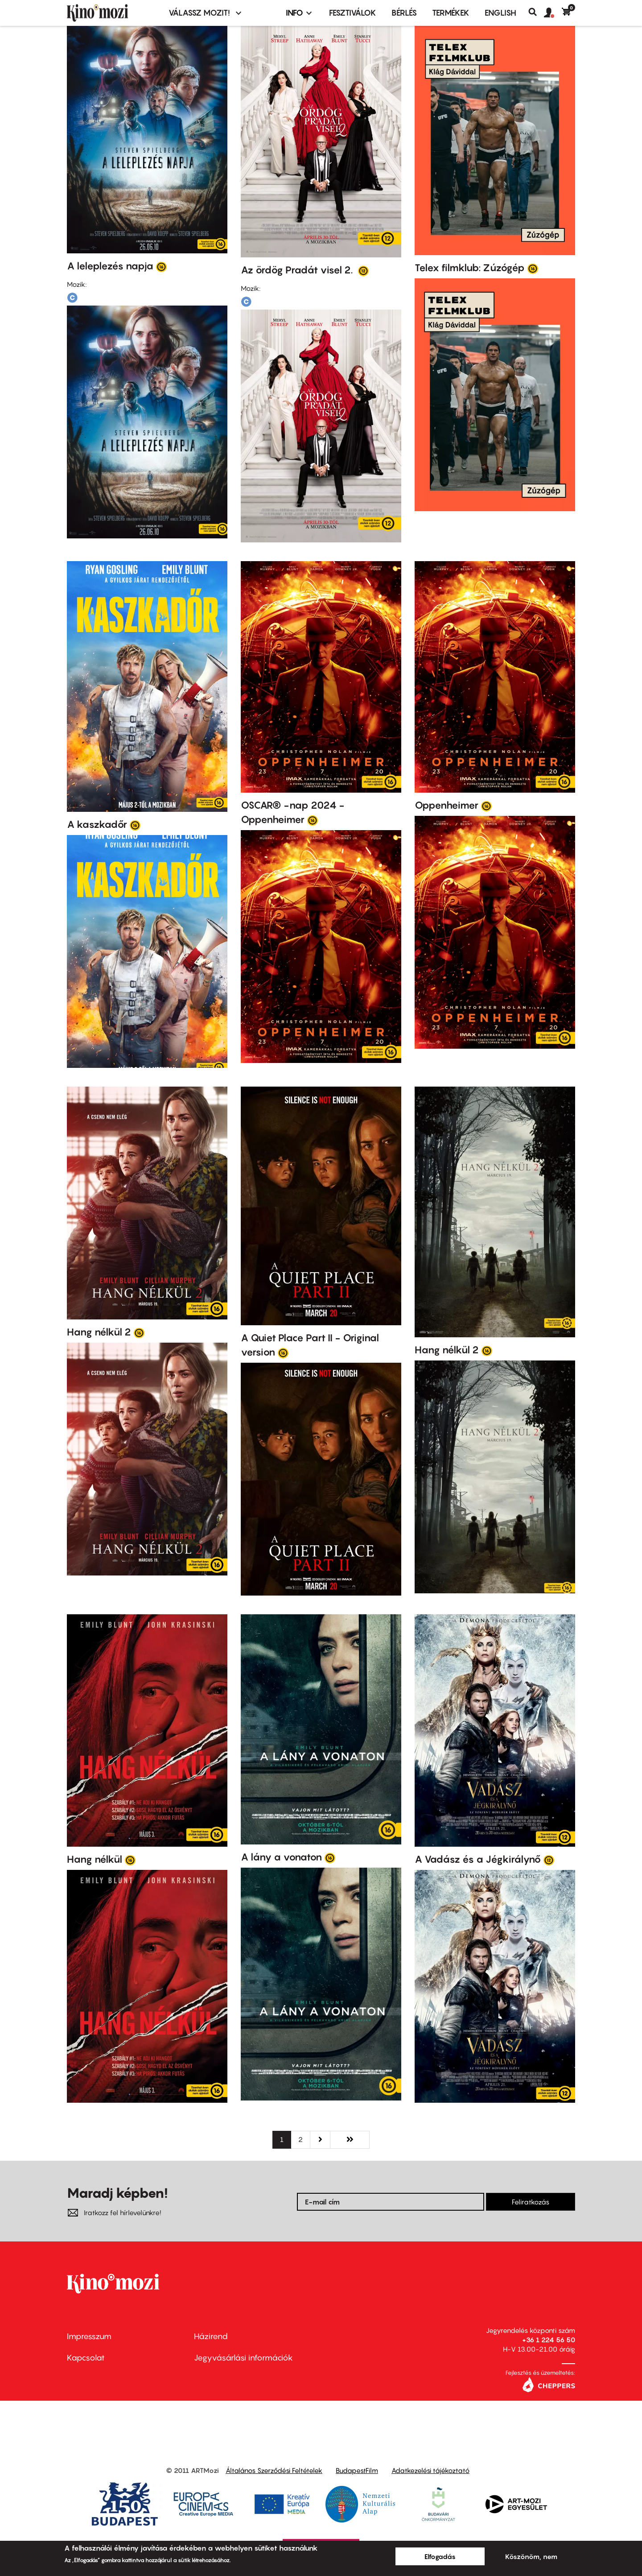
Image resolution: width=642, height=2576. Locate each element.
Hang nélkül (94, 1859)
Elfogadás (440, 2556)
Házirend (211, 2336)
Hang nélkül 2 (99, 1332)
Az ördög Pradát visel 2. (298, 270)
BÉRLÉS (404, 12)
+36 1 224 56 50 (548, 2340)
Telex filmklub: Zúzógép (470, 267)
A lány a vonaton (281, 1857)
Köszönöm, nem (531, 2556)
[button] (553, 13)
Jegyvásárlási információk (243, 2357)
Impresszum (89, 2336)
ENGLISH (500, 12)
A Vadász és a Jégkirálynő (478, 1859)
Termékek (450, 12)
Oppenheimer (446, 805)
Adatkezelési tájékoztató (430, 2470)
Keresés (536, 12)
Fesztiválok (352, 12)
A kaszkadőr (97, 824)
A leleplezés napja (110, 266)
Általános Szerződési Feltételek (274, 2470)
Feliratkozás (530, 2202)
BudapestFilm (357, 2470)
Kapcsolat (86, 2357)
